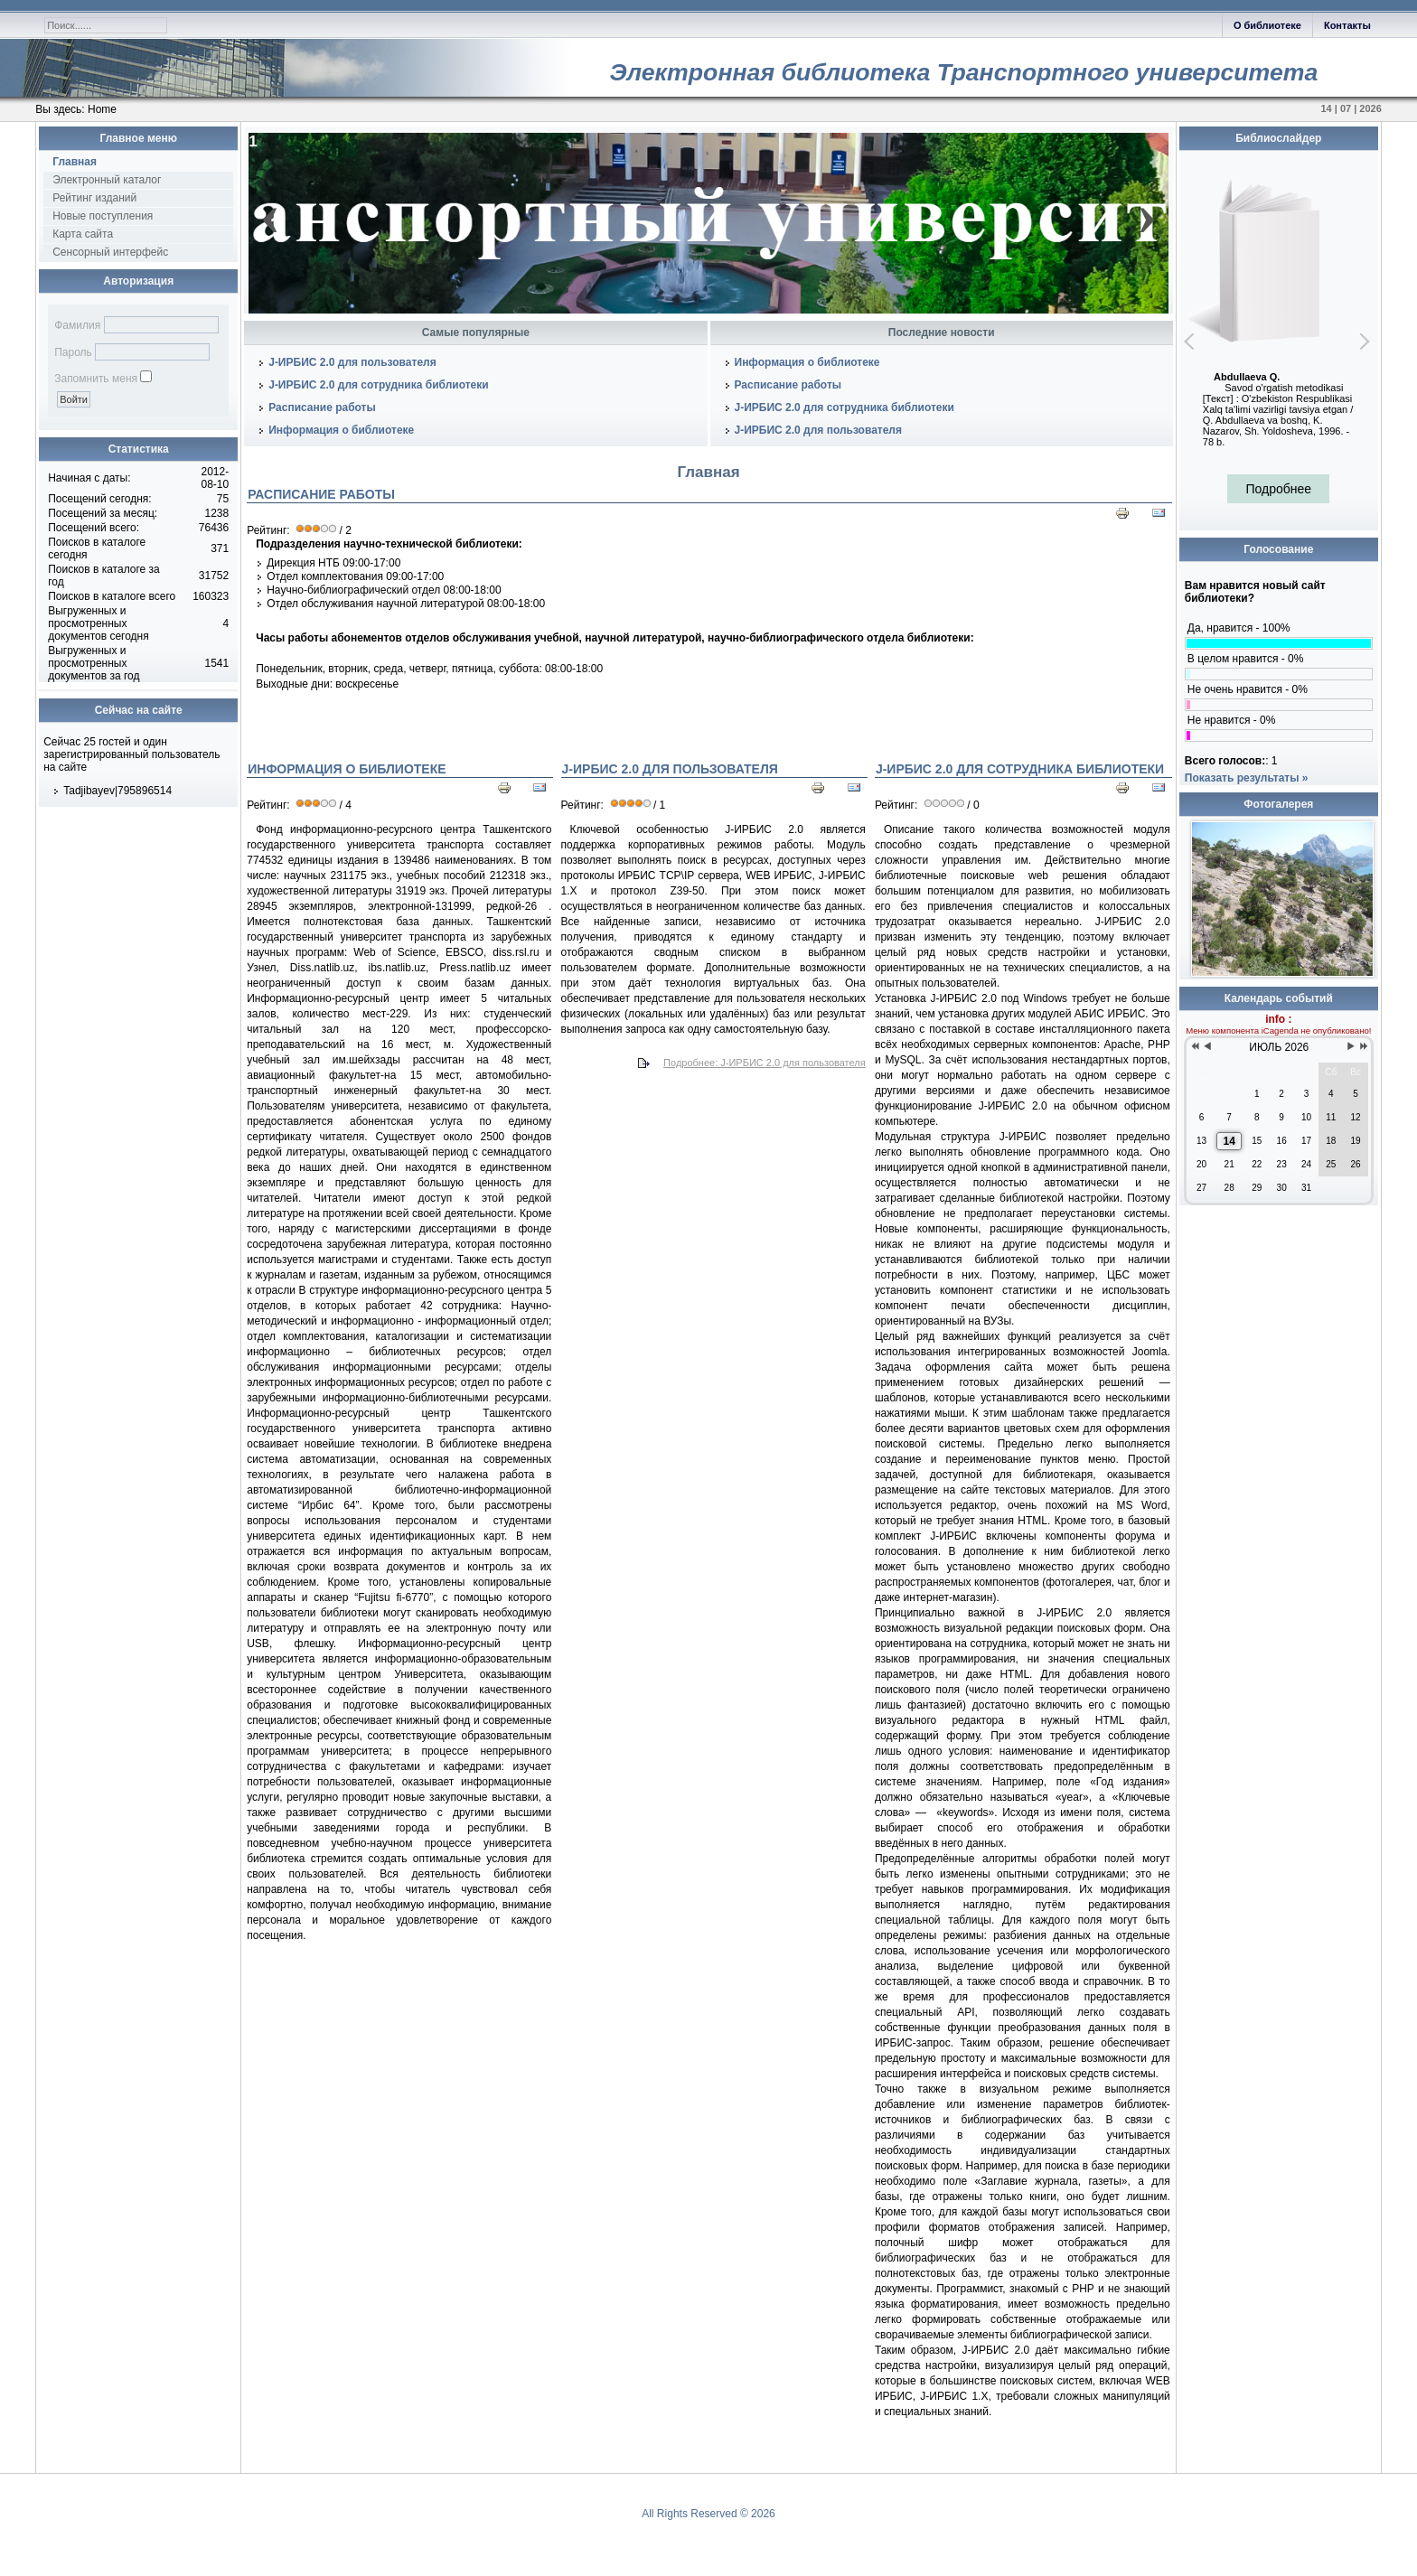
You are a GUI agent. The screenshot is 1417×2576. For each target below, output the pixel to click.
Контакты (1347, 25)
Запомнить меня (95, 378)
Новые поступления (102, 216)
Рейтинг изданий (94, 198)
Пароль (73, 352)
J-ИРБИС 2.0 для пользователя (352, 362)
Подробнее (1278, 489)
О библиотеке (1267, 25)
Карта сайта (82, 234)
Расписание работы (322, 407)
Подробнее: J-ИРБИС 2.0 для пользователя (764, 1062)
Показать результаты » (1247, 778)
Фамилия (77, 325)
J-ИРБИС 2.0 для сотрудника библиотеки (378, 385)
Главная (74, 161)
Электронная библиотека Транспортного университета (963, 72)
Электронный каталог (106, 179)
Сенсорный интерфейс (110, 252)
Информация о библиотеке (341, 430)
